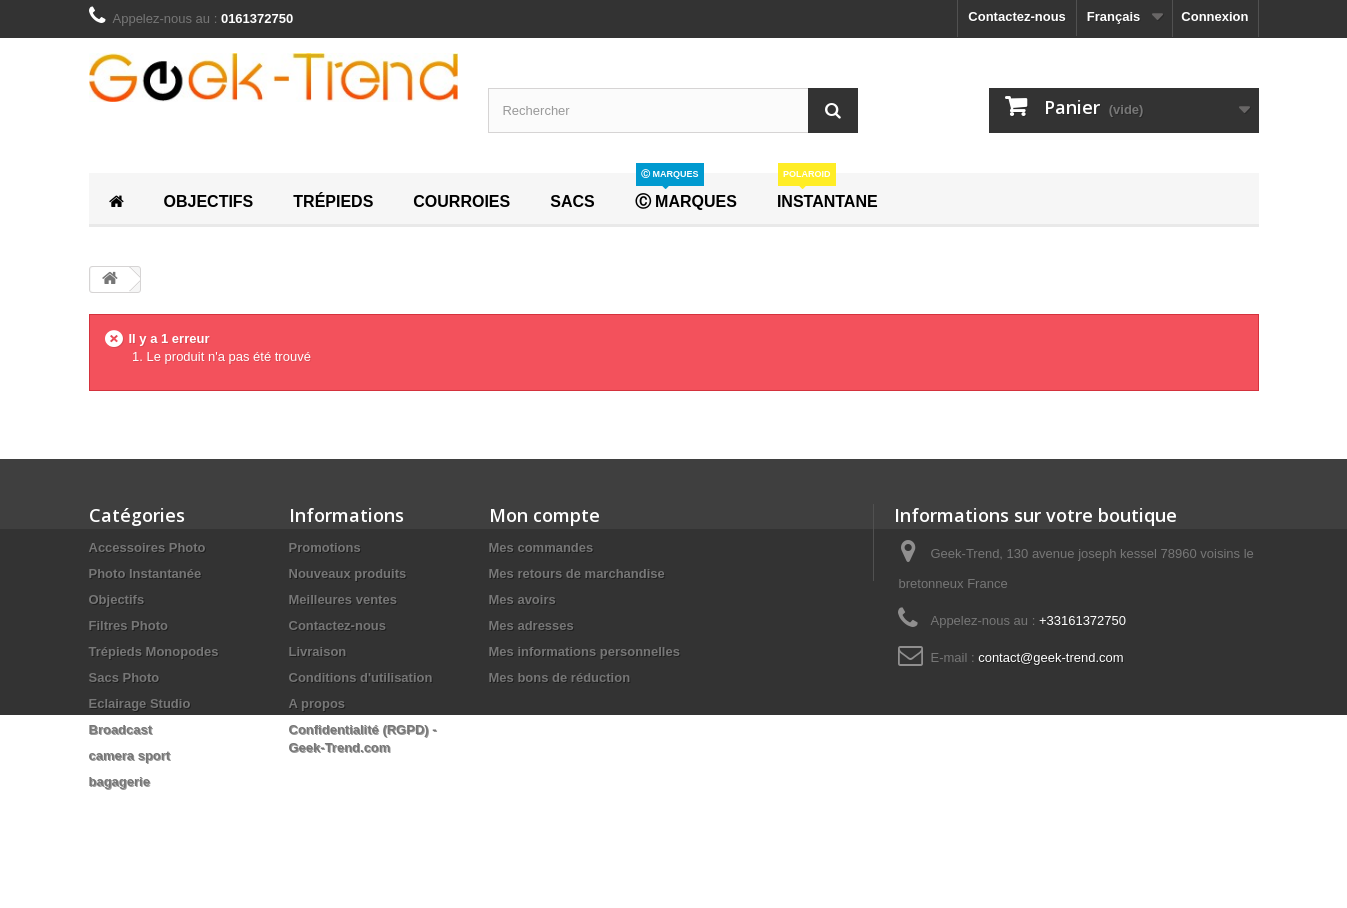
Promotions (325, 547)
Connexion (1214, 16)
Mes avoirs (522, 599)
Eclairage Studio (140, 703)
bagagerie (119, 781)
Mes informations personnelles (584, 651)
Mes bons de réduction (560, 677)
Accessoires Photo (147, 547)
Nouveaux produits (348, 573)
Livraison (318, 651)
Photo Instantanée (145, 573)
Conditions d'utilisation (361, 677)
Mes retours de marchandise (577, 573)
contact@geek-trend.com (1050, 657)
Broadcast (121, 729)
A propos (317, 703)
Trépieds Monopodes (154, 651)
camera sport (130, 755)
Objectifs (117, 599)
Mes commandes (541, 547)
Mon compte (544, 515)
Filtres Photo (128, 625)
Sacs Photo (124, 677)
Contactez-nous (1017, 16)
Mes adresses (531, 625)
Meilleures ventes (343, 599)
